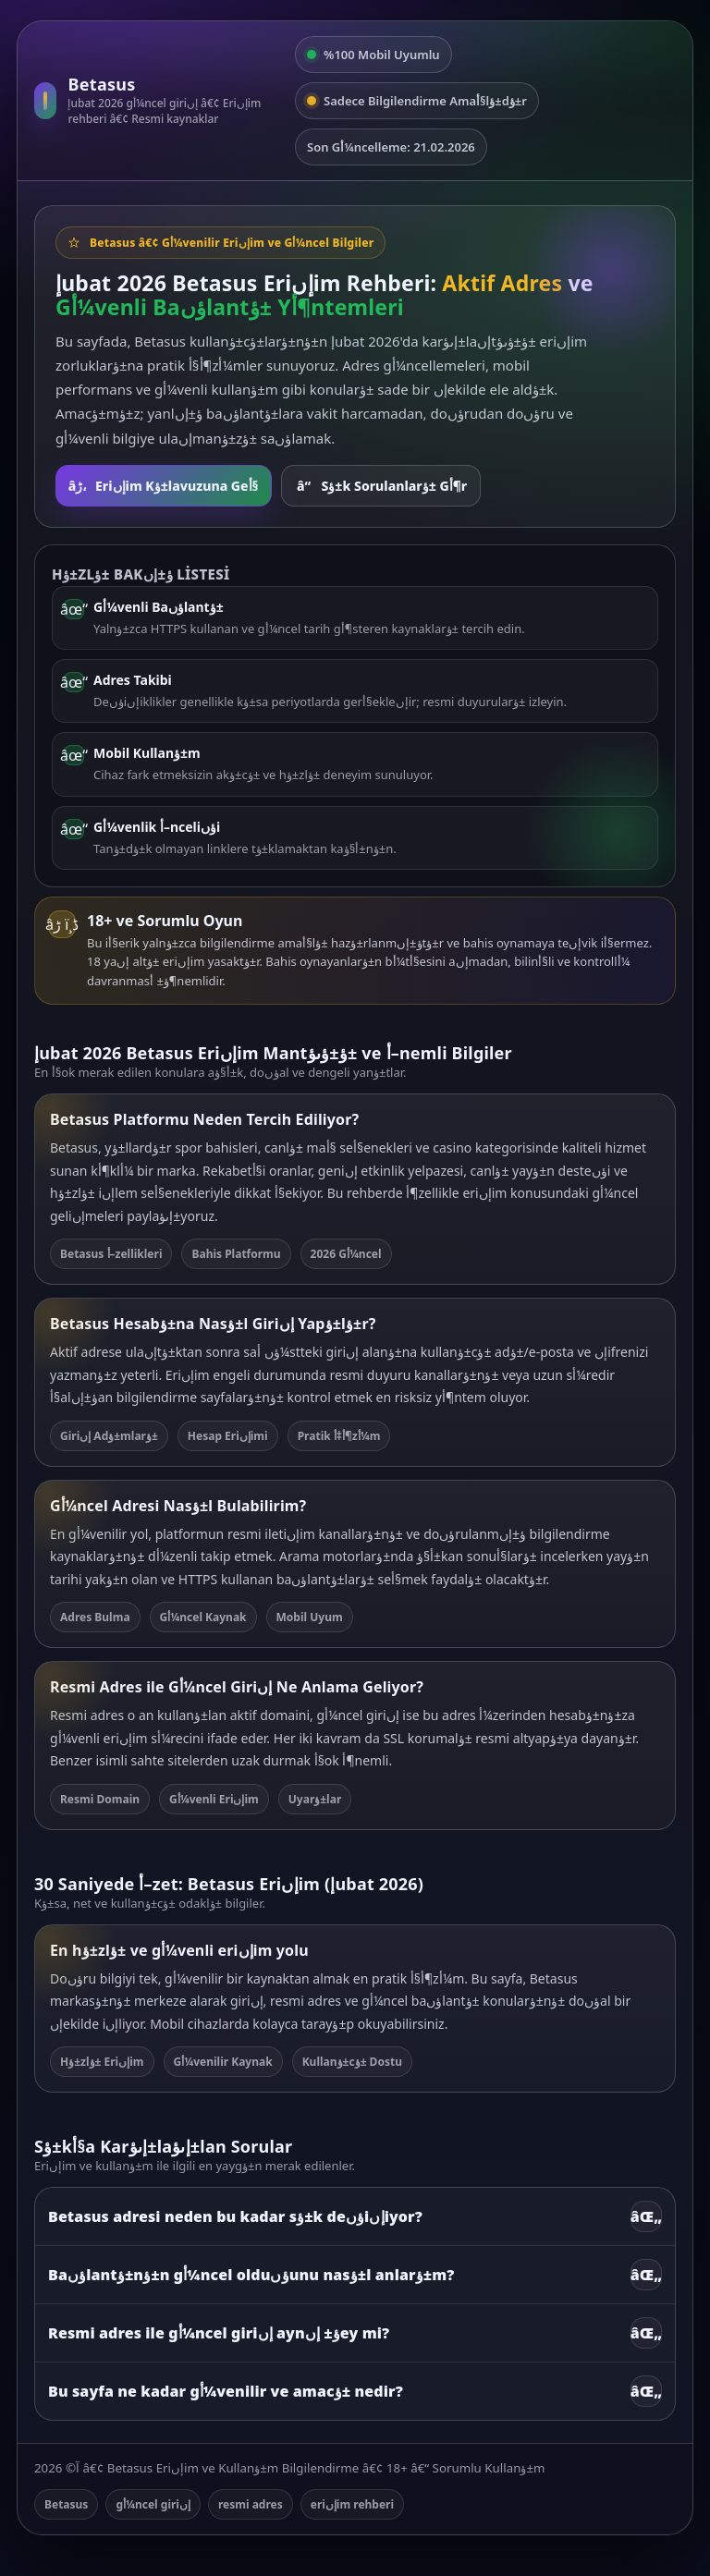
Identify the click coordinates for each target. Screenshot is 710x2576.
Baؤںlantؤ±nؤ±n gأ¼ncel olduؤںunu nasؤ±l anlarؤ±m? (355, 2274)
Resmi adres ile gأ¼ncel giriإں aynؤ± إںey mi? (355, 2333)
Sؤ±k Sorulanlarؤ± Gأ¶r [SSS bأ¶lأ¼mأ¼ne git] (381, 485)
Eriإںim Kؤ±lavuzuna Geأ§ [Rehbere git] (163, 485)
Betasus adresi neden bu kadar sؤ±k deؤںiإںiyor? (355, 2216)
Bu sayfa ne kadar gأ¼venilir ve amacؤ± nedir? (355, 2391)
